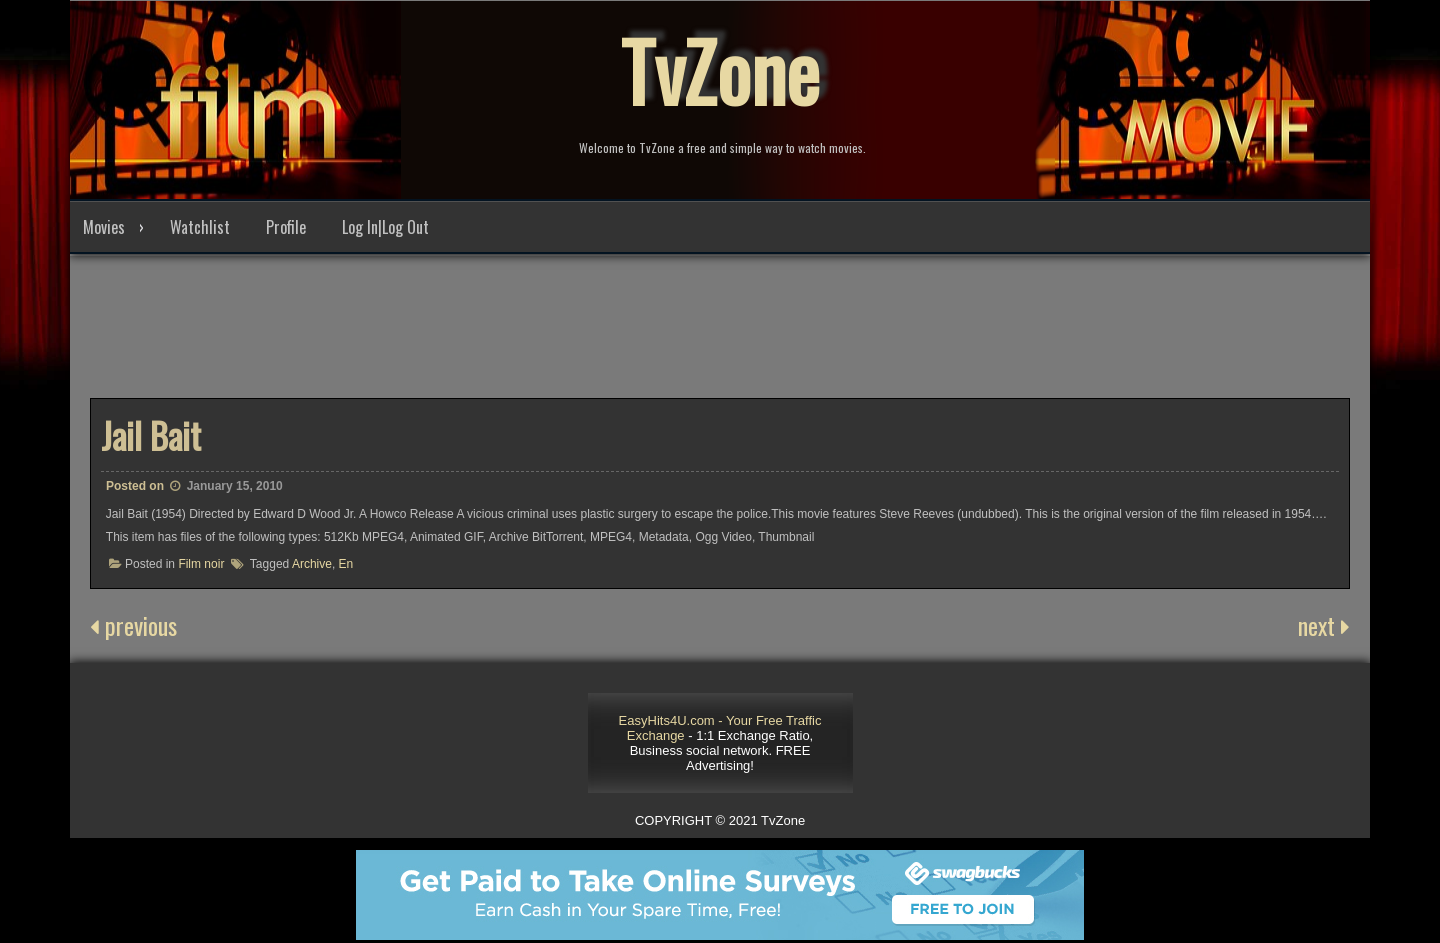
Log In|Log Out (385, 227)
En (346, 564)
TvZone (720, 70)
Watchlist (200, 227)
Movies (104, 227)
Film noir (201, 564)
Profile (286, 227)
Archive (312, 564)
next (1324, 625)
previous (133, 625)
